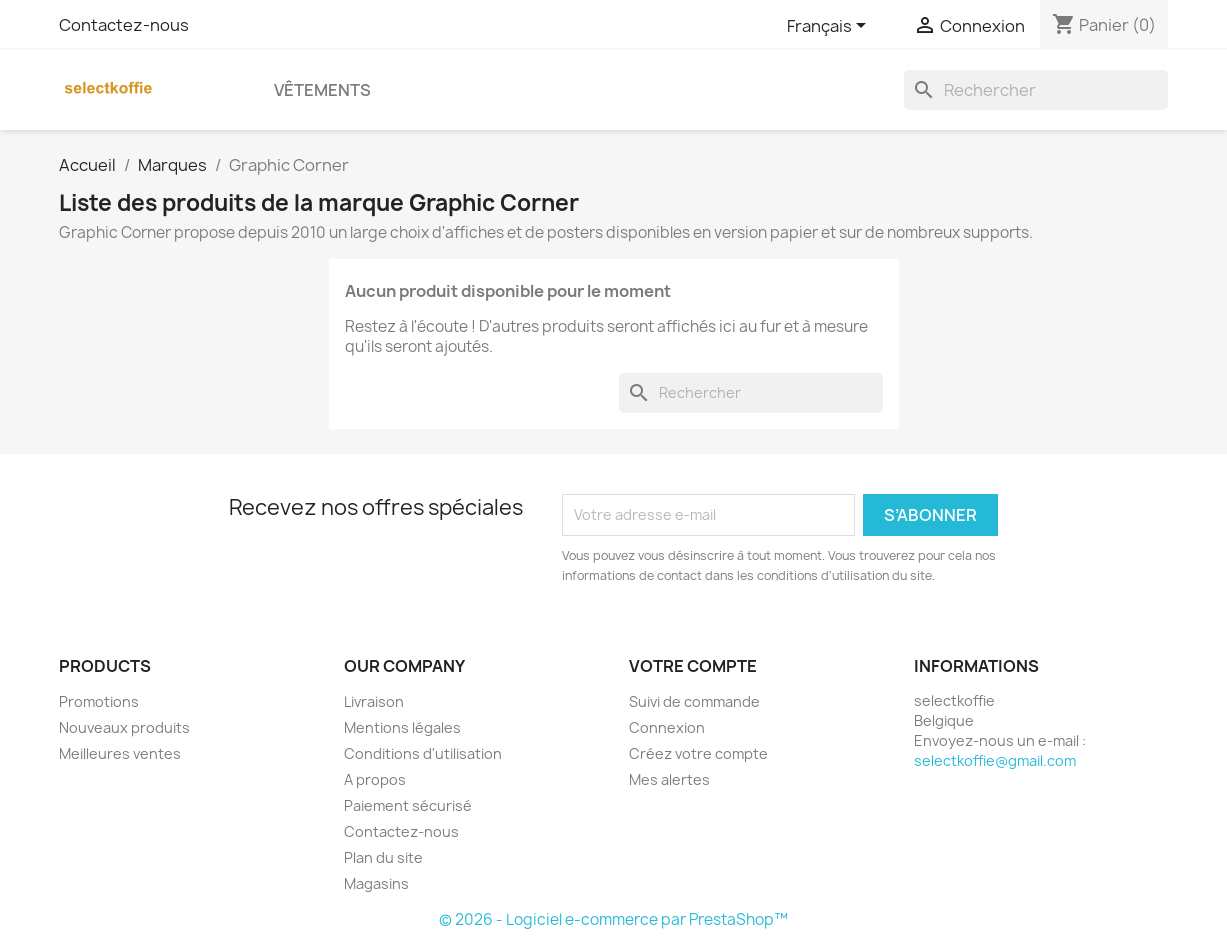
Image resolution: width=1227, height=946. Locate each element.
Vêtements (322, 90)
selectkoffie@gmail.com (995, 760)
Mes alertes (669, 779)
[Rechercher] (1036, 90)
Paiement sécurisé (408, 805)
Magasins (376, 883)
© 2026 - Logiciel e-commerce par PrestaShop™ (613, 919)
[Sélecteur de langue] (830, 27)
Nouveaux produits (124, 727)
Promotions (99, 701)
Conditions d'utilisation (423, 753)
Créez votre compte (698, 753)
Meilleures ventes (120, 753)
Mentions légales (402, 727)
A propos (375, 779)
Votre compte (693, 666)
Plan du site (383, 857)
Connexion (667, 727)
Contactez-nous (124, 25)
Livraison (374, 701)
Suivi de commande (694, 701)
